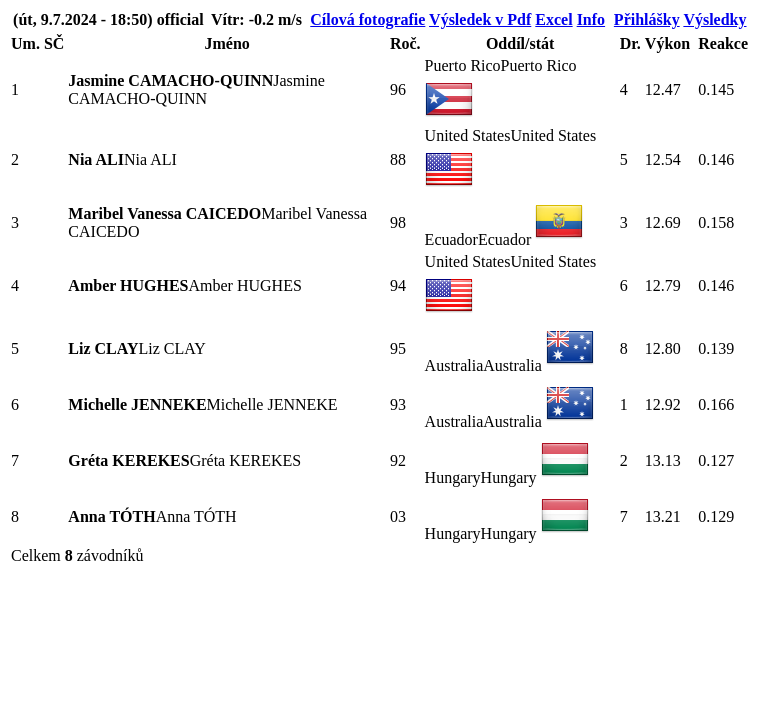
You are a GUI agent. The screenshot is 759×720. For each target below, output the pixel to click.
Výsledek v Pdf (480, 19)
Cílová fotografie (367, 19)
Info (591, 19)
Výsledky (714, 19)
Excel (553, 19)
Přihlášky (647, 19)
